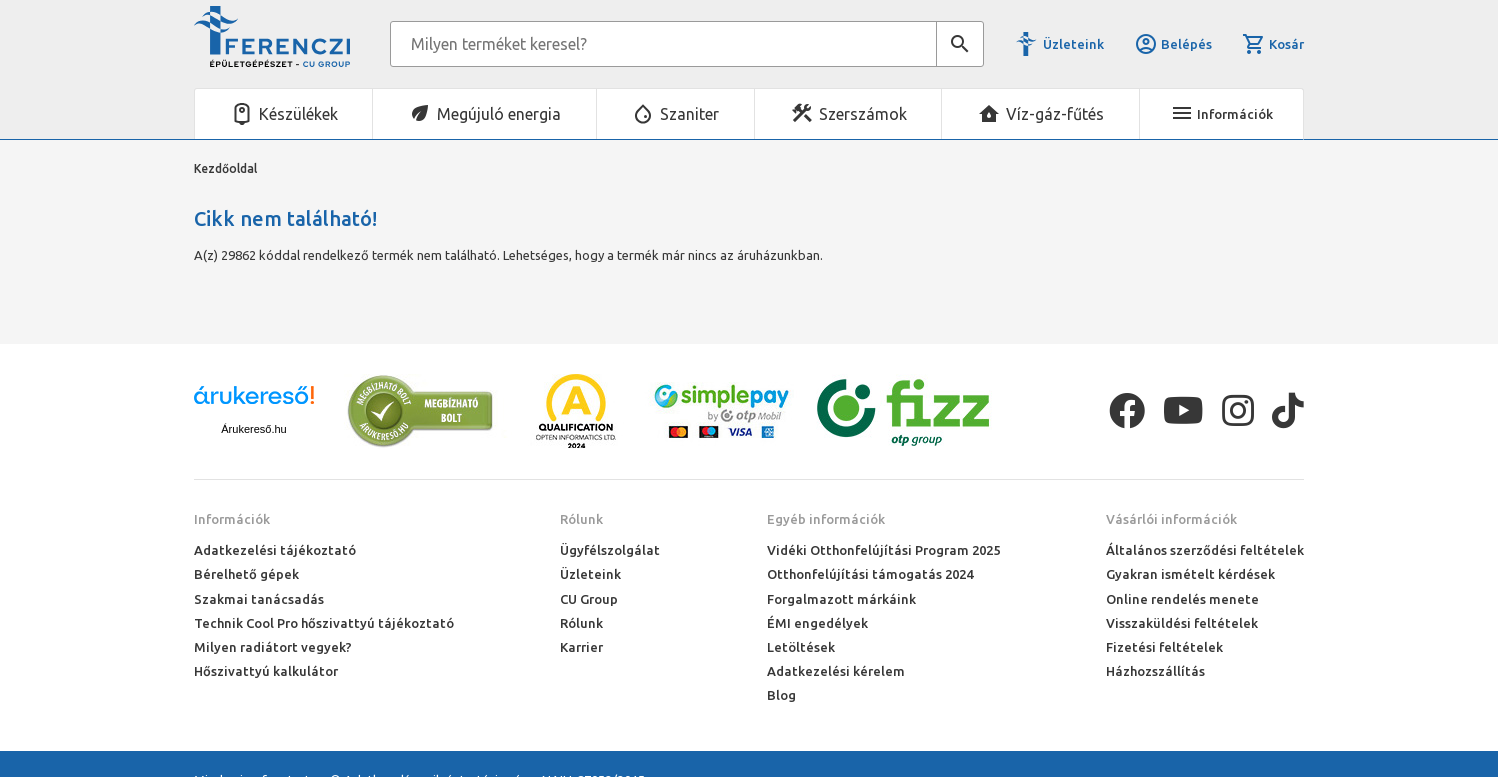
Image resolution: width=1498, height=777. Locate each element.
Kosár (1273, 44)
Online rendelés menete (1182, 599)
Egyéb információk (826, 519)
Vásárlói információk (1171, 519)
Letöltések (801, 647)
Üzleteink (1073, 44)
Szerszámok (863, 114)
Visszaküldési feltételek (1182, 623)
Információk (232, 519)
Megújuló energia (499, 114)
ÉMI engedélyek (817, 623)
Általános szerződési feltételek (1205, 550)
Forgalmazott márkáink (841, 599)
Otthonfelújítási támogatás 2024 (870, 574)
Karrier (581, 647)
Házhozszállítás (1155, 671)
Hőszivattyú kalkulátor (266, 671)
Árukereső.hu (253, 429)
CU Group (589, 599)
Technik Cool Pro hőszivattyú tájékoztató (324, 623)
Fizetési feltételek (1164, 647)
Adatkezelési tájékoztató (275, 550)
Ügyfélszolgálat (610, 550)
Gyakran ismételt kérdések (1190, 574)
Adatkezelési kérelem (836, 671)
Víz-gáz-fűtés (1055, 114)
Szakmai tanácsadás (259, 599)
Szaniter (689, 114)
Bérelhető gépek (246, 574)
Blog (781, 695)
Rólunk (581, 519)
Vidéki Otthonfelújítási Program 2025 (883, 550)
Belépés (1173, 44)
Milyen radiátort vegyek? (273, 647)
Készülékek (298, 114)
